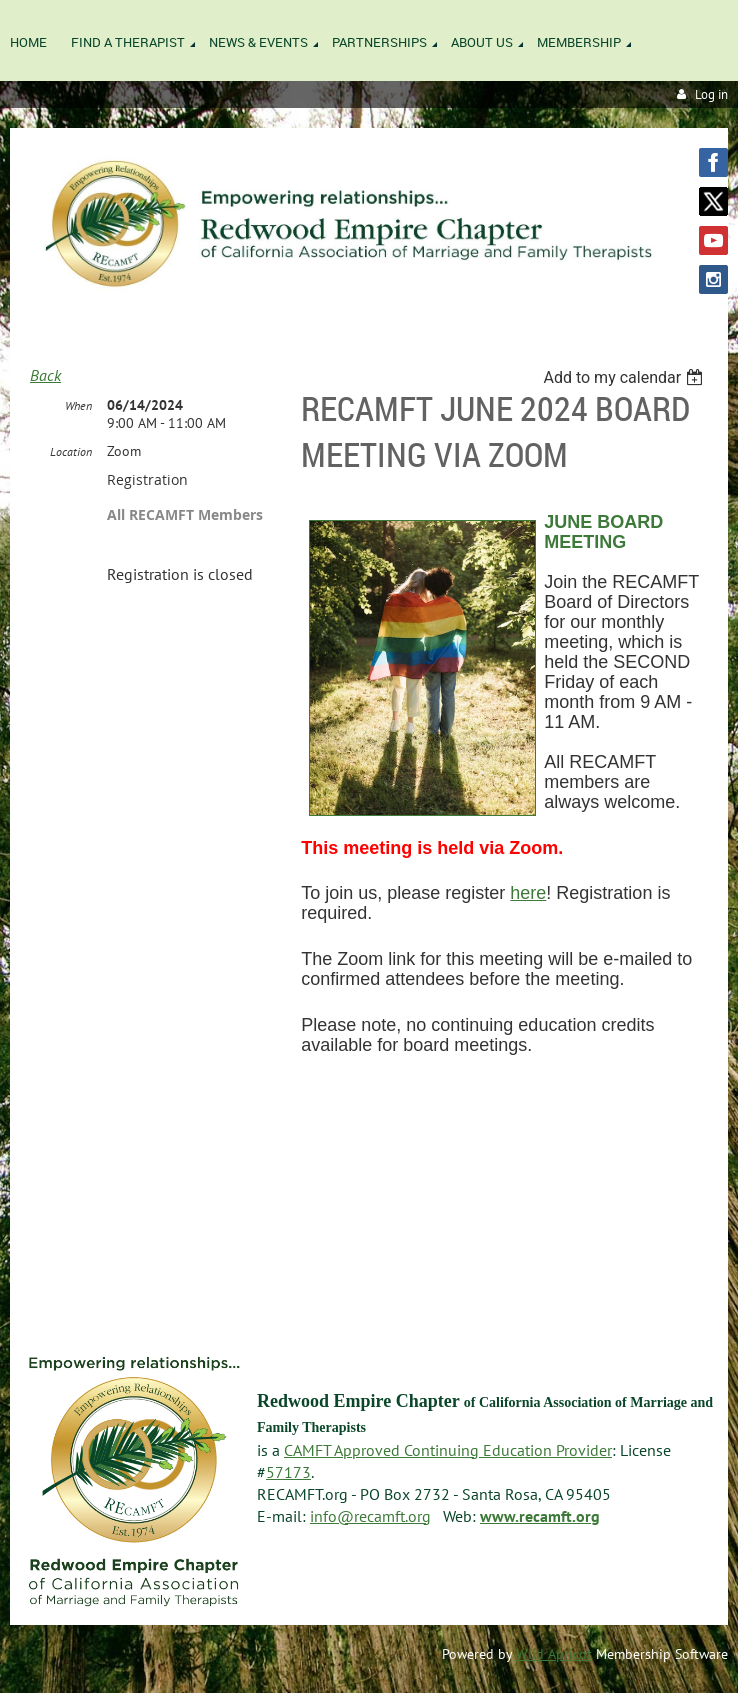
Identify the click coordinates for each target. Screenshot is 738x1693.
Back (45, 375)
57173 (288, 1472)
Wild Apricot (554, 1654)
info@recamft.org (370, 1516)
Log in (711, 94)
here (528, 893)
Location (71, 451)
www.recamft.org (540, 1516)
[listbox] (625, 377)
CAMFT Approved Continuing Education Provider (448, 1450)
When (78, 405)
